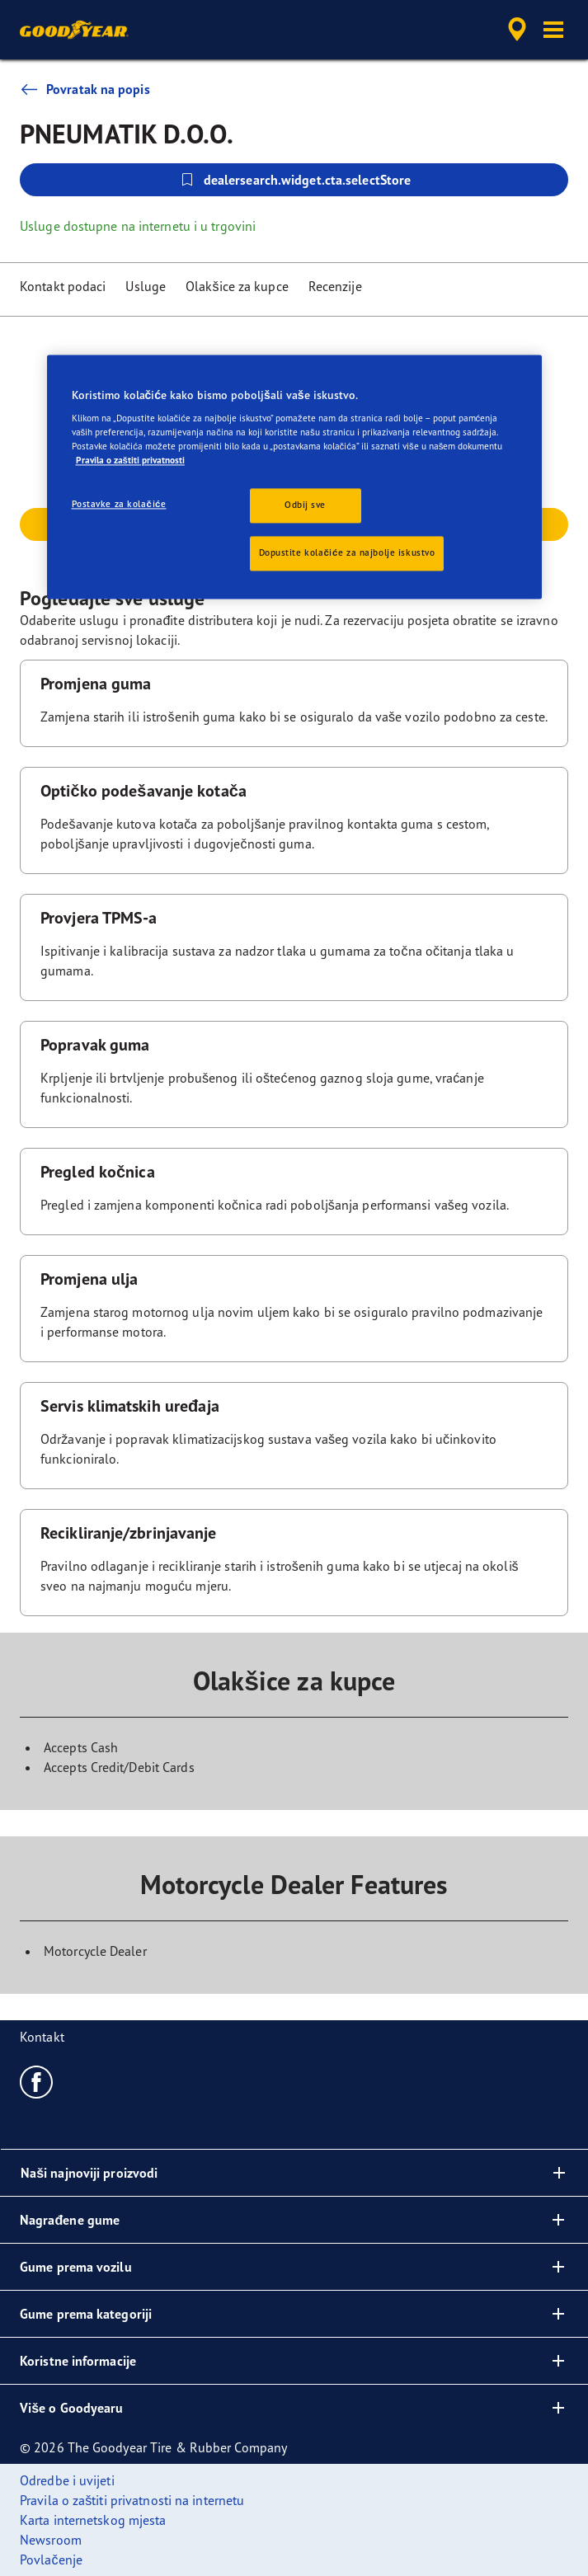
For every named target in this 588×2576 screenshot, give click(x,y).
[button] (553, 30)
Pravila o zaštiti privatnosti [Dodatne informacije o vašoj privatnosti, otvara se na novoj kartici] (130, 461)
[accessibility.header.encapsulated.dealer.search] (517, 30)
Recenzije (335, 286)
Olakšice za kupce (237, 286)
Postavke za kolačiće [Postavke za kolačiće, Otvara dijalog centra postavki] (119, 504)
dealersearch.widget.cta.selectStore (294, 180)
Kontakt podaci (63, 286)
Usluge (145, 286)
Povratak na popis (85, 89)
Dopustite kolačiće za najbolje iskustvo (347, 553)
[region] (294, 477)
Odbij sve (305, 505)
